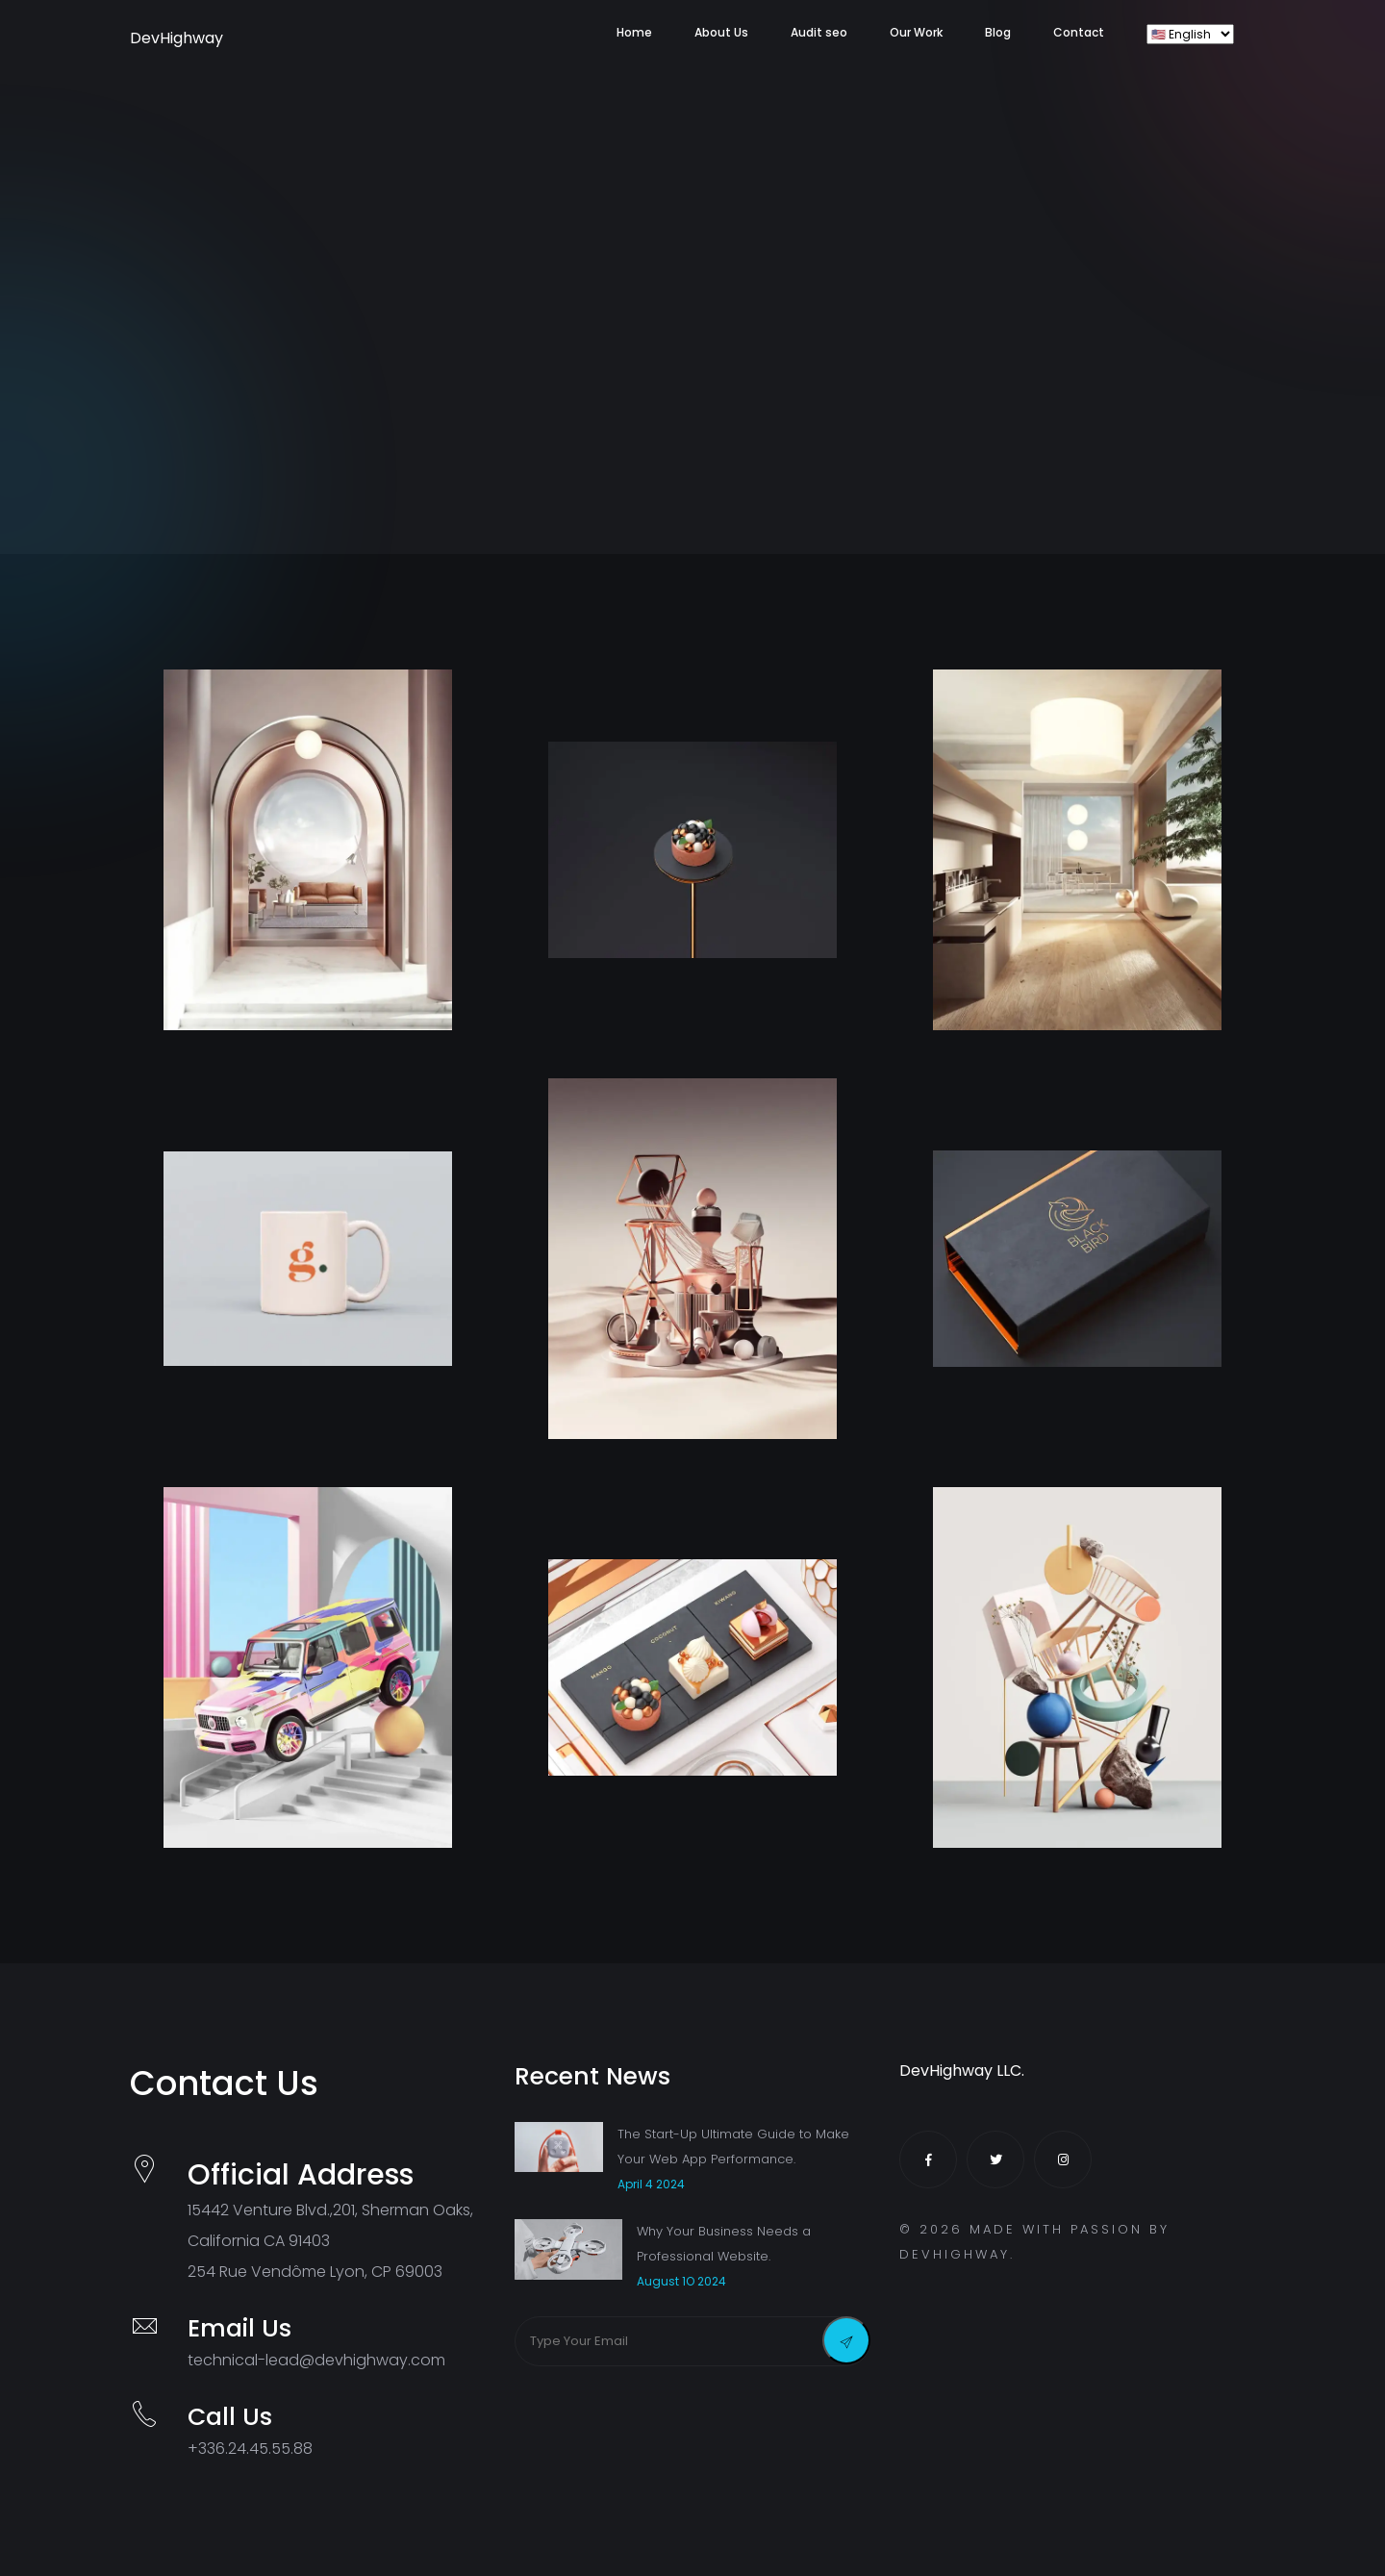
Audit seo (819, 32)
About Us (721, 32)
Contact (1078, 32)
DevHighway (154, 38)
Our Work (916, 32)
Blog (998, 32)
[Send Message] (846, 2340)
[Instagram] (1063, 2159)
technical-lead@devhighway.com (316, 2360)
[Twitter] (995, 2159)
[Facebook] (928, 2159)
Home (634, 32)
